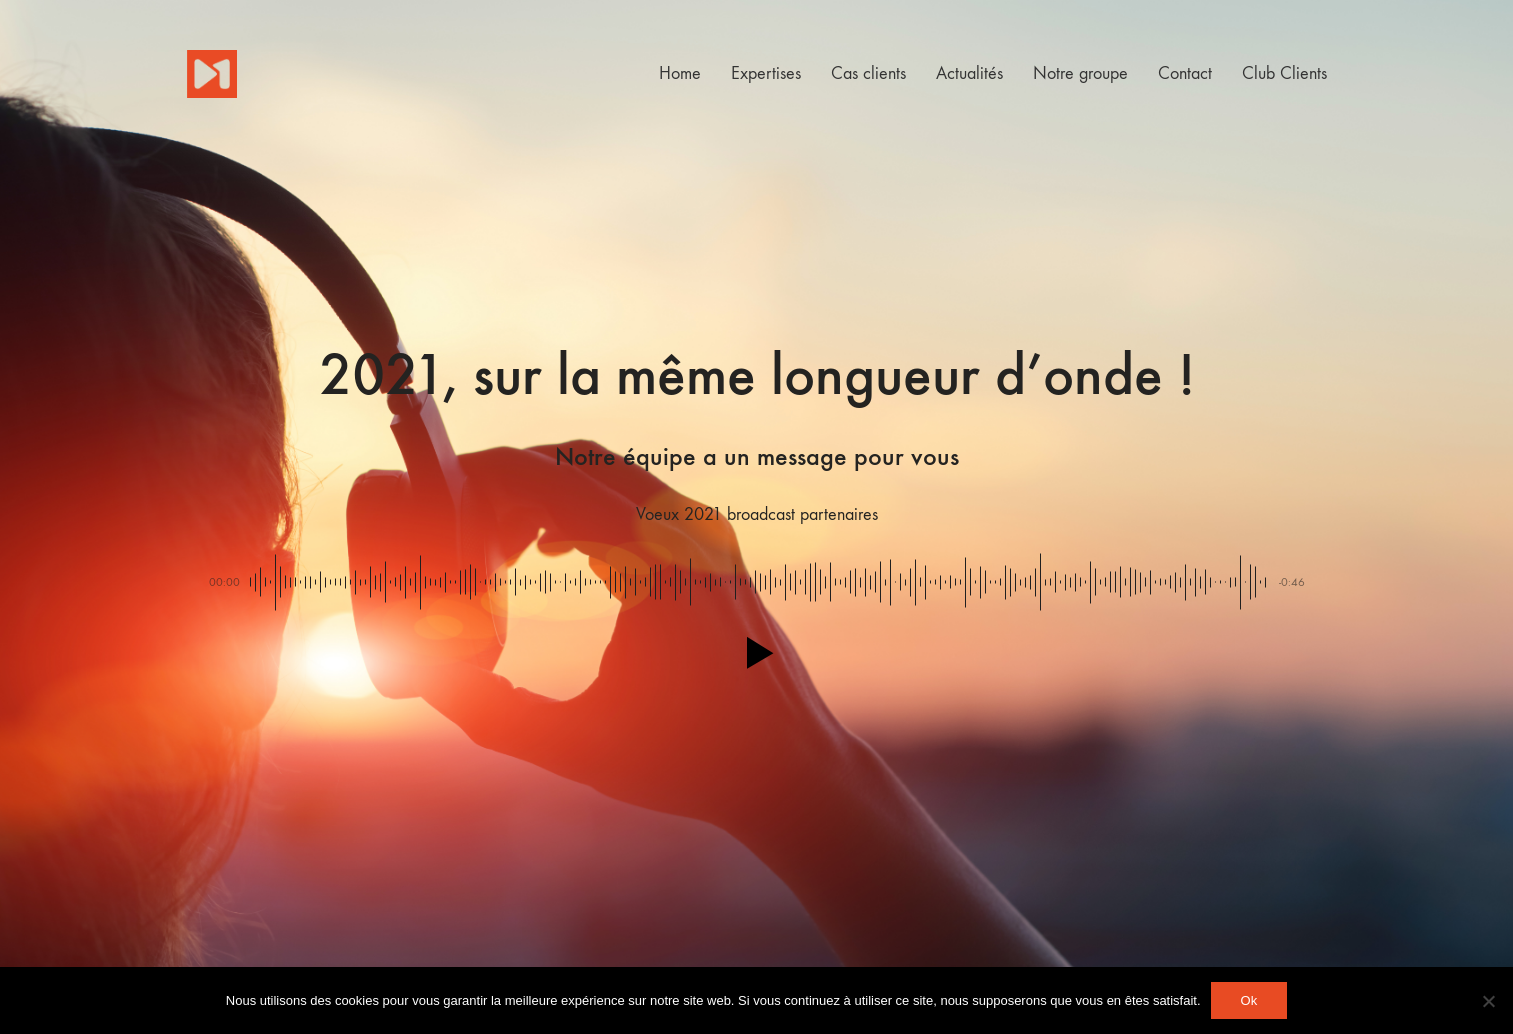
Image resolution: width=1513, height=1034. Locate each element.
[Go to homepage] (212, 74)
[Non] (1488, 1001)
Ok (1249, 1000)
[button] (756, 653)
